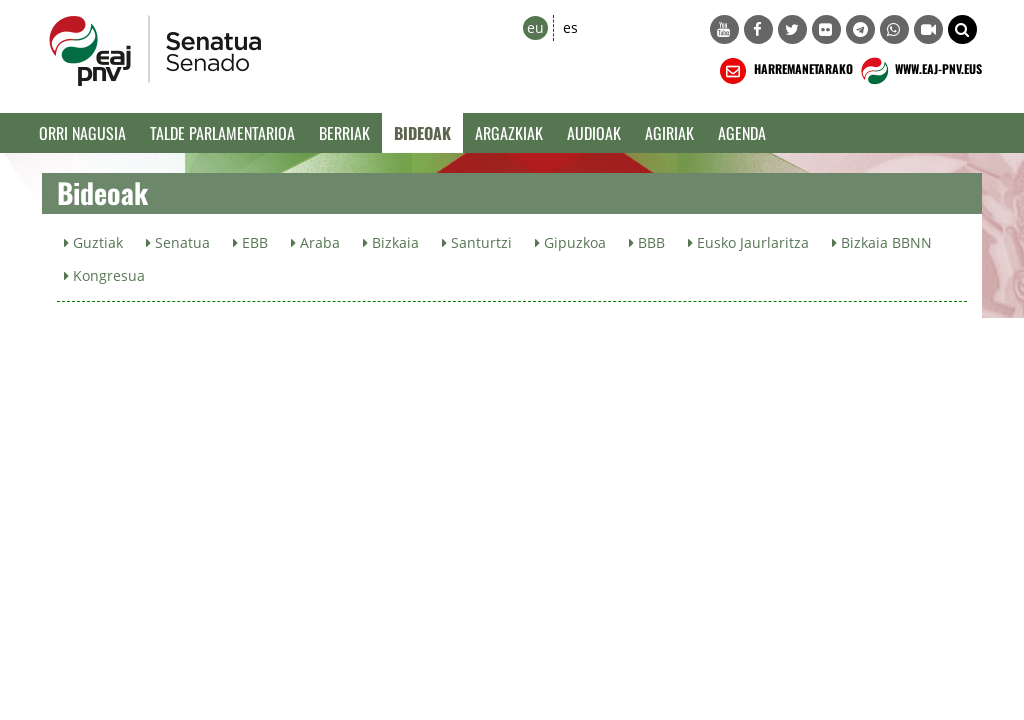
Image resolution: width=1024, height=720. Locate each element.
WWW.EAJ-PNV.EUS (919, 71)
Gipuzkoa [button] (570, 242)
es (570, 27)
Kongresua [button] (104, 275)
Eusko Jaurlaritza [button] (748, 242)
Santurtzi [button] (477, 242)
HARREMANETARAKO (784, 71)
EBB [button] (250, 242)
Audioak (594, 133)
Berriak (344, 133)
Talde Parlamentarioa (222, 133)
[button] (962, 29)
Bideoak (422, 133)
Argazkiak (509, 133)
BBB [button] (647, 242)
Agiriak (669, 133)
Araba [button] (315, 242)
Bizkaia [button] (391, 242)
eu (535, 27)
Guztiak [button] (93, 242)
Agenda (742, 133)
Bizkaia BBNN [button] (882, 242)
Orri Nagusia (82, 133)
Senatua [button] (178, 242)
